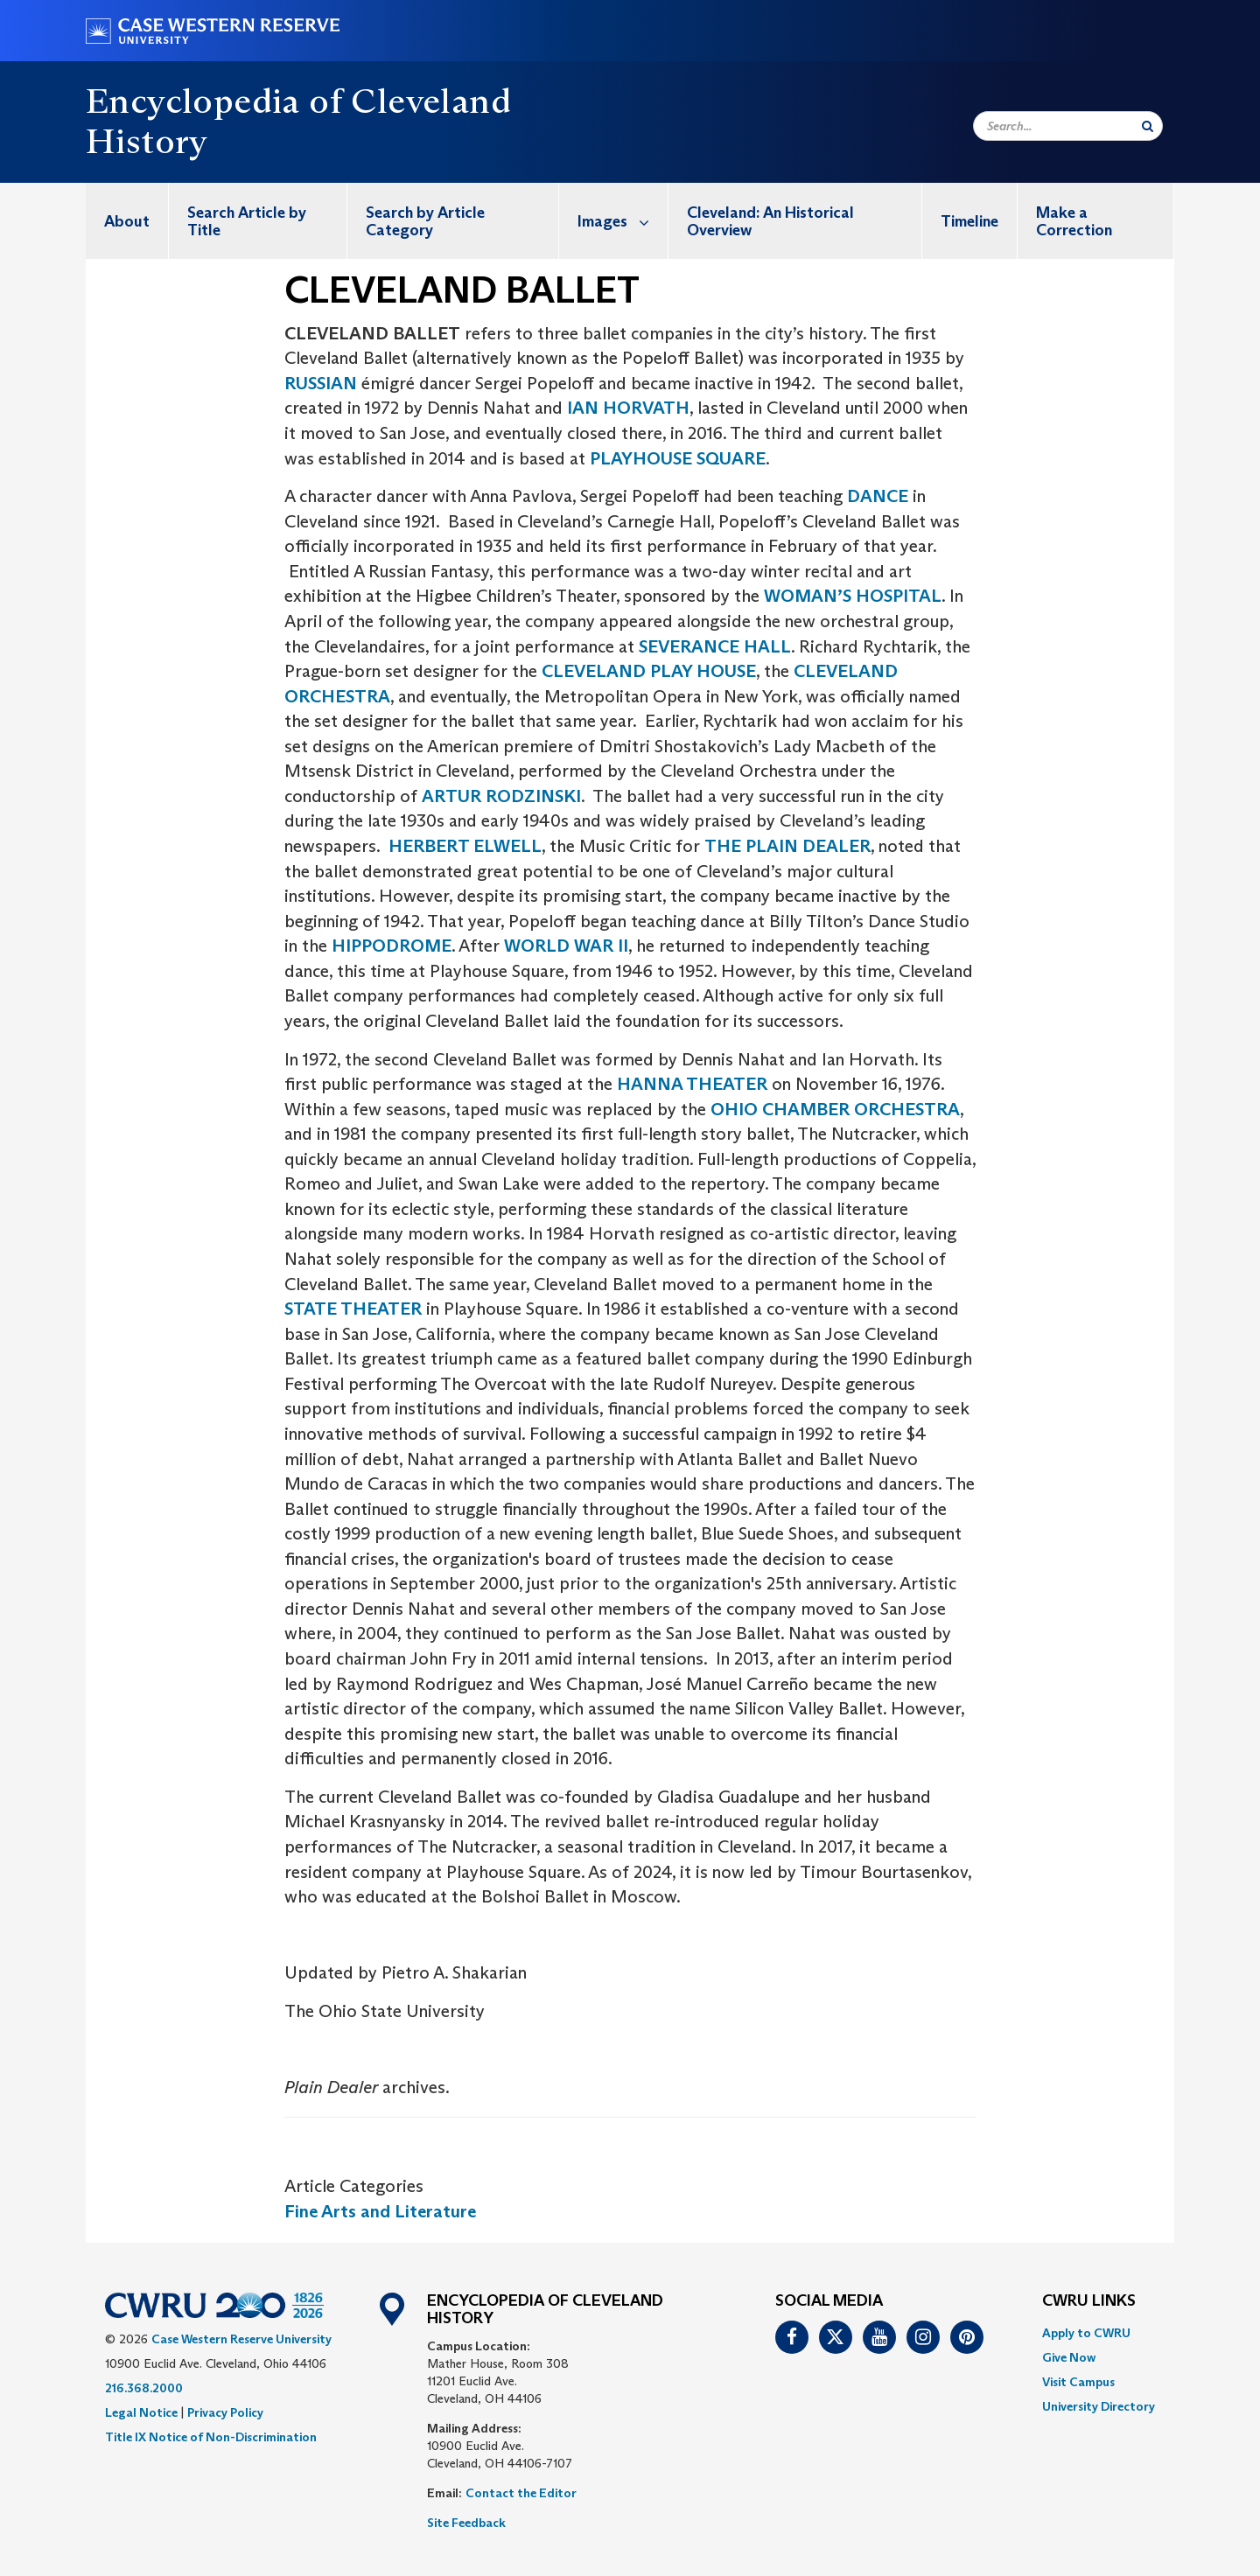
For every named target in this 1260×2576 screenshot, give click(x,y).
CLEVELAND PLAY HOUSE (649, 670)
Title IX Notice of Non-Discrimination (211, 2437)
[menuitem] (127, 221)
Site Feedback (466, 2523)
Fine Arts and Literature (380, 2211)
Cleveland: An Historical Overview (770, 221)
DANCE (877, 495)
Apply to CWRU (1086, 2333)
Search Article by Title (246, 221)
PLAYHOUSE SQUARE (678, 458)
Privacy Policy (225, 2412)
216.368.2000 (144, 2388)
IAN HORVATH (628, 407)
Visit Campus (1078, 2382)
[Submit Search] (1147, 126)
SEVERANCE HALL (715, 646)
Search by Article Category (425, 221)
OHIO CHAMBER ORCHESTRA (835, 1109)
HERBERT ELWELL (465, 845)
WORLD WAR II (566, 945)
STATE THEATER (353, 1308)
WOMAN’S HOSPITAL (853, 595)
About (127, 221)
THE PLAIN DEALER (787, 845)
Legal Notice (141, 2412)
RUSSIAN (320, 383)
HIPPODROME (392, 945)
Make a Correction (1074, 221)
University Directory (1098, 2406)
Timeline (969, 221)
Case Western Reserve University (241, 2339)
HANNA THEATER (692, 1083)
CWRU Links (1089, 2301)
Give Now (1069, 2357)
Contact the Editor (521, 2493)
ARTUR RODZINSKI (501, 795)
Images (623, 221)
